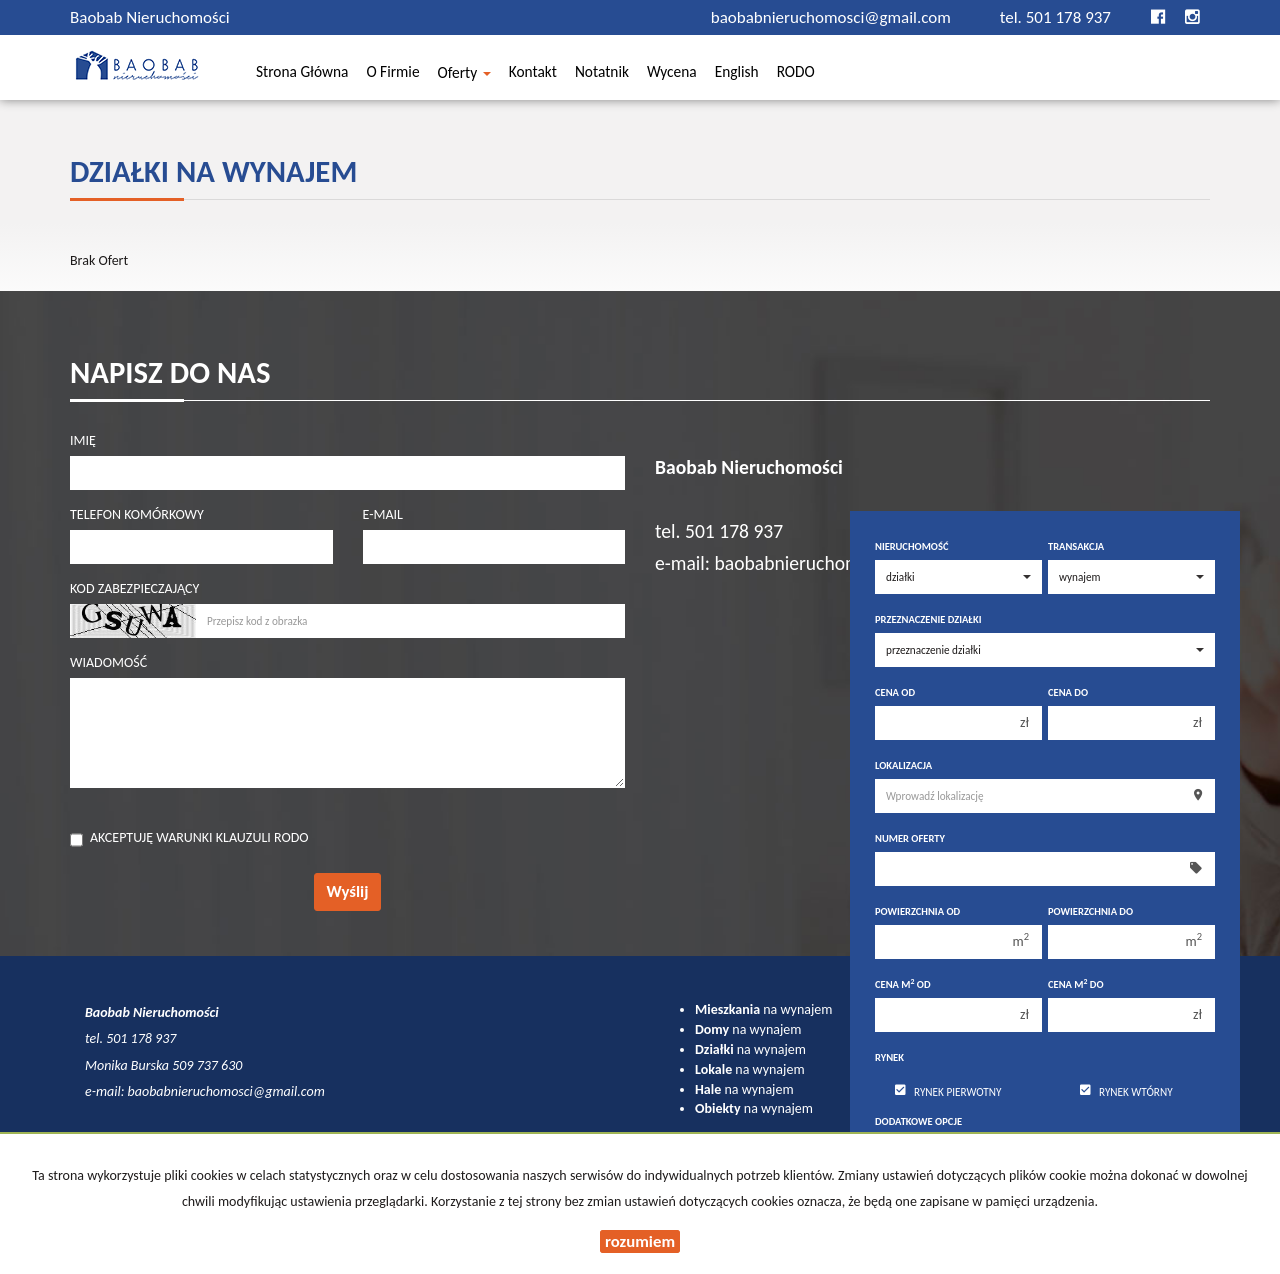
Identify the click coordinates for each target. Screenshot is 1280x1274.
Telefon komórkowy (137, 514)
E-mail (383, 514)
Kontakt (533, 74)
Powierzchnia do (1090, 911)
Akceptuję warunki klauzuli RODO (199, 837)
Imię (83, 440)
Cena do (1068, 692)
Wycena (672, 74)
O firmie (392, 74)
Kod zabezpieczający (134, 588)
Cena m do (1076, 984)
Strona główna (302, 74)
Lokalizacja (903, 765)
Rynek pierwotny (948, 1091)
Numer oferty (910, 838)
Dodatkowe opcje (918, 1121)
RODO (796, 74)
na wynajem (763, 1009)
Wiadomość (108, 662)
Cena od (895, 692)
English (737, 74)
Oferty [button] (464, 75)
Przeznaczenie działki (928, 619)
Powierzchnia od (917, 911)
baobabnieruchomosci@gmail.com (833, 17)
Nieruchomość (911, 546)
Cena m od (903, 984)
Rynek (889, 1057)
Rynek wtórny (1126, 1091)
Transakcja (1076, 546)
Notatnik (602, 74)
